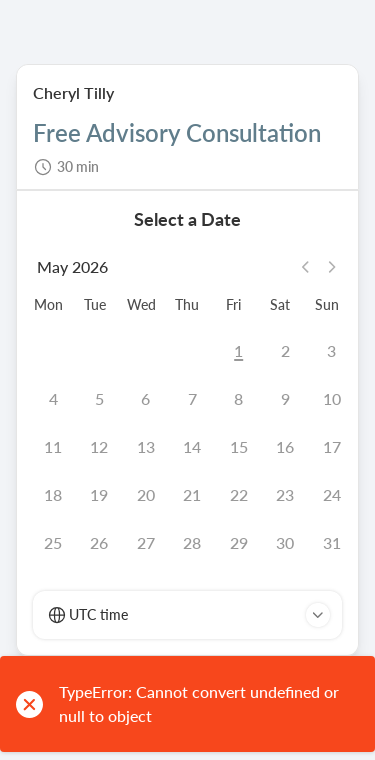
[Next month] (332, 267)
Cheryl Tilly (73, 92)
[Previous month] (308, 267)
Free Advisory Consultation (177, 134)
